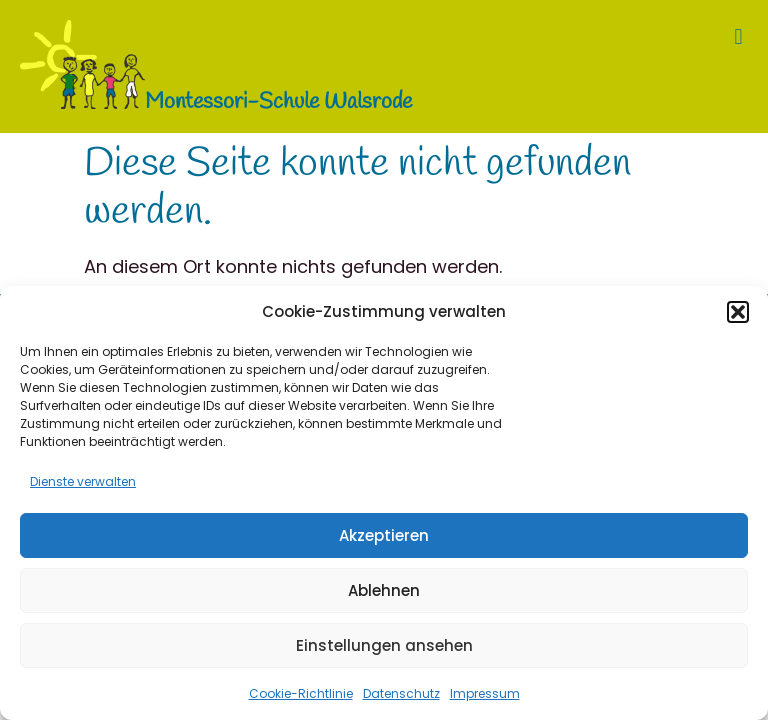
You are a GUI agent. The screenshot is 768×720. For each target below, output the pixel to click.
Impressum (485, 693)
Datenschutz (401, 693)
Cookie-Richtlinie (301, 693)
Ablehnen (384, 590)
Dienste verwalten (83, 481)
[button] (738, 312)
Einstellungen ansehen (384, 645)
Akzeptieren (384, 535)
